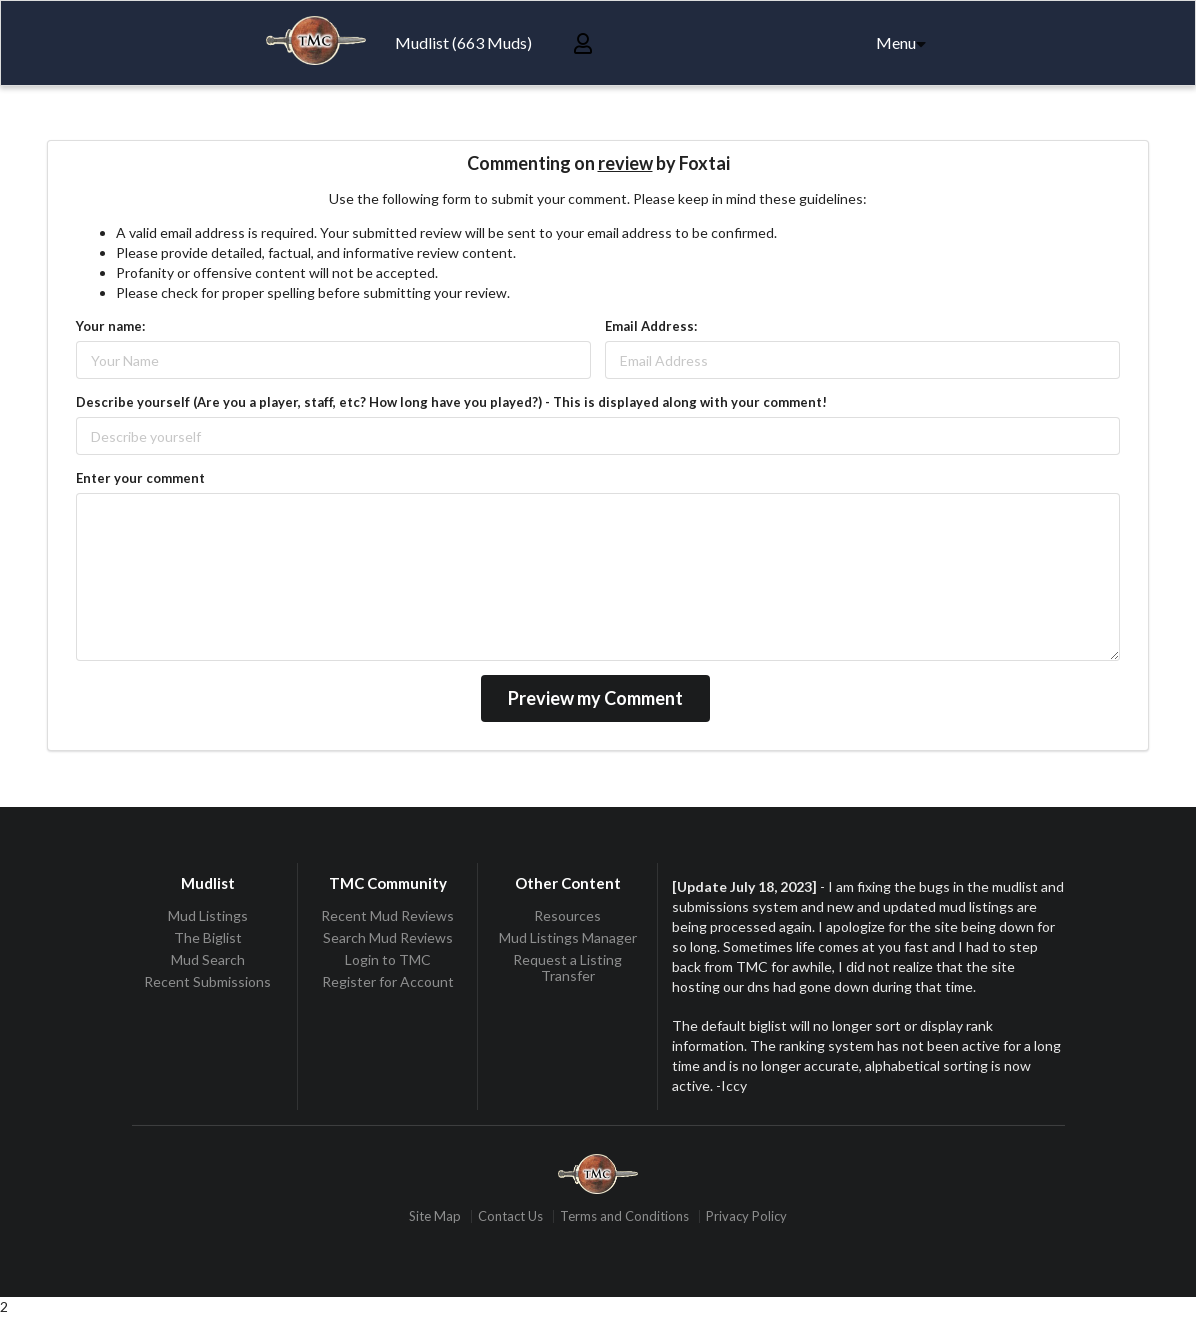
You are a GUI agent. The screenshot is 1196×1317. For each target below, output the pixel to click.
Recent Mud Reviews (387, 916)
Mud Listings (208, 916)
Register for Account (388, 981)
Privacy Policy (746, 1216)
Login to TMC (388, 959)
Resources (567, 916)
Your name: (110, 326)
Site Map (435, 1216)
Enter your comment (140, 478)
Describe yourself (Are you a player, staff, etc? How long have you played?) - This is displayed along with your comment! (451, 402)
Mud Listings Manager (568, 937)
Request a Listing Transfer (567, 967)
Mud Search (208, 959)
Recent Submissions (207, 981)
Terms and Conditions (624, 1216)
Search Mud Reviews (388, 937)
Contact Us (510, 1216)
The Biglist (208, 937)
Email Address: (651, 326)
